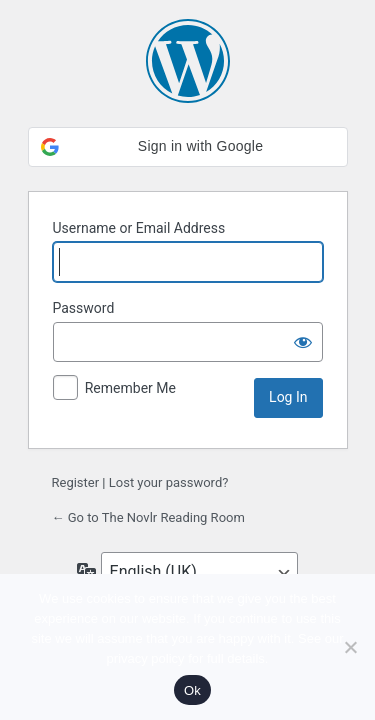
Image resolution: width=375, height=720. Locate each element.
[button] (188, 147)
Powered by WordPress (188, 61)
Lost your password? (169, 482)
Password (84, 308)
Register (76, 482)
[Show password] (303, 342)
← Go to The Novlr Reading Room (148, 517)
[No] (350, 647)
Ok (192, 690)
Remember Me (130, 388)
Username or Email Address (139, 228)
